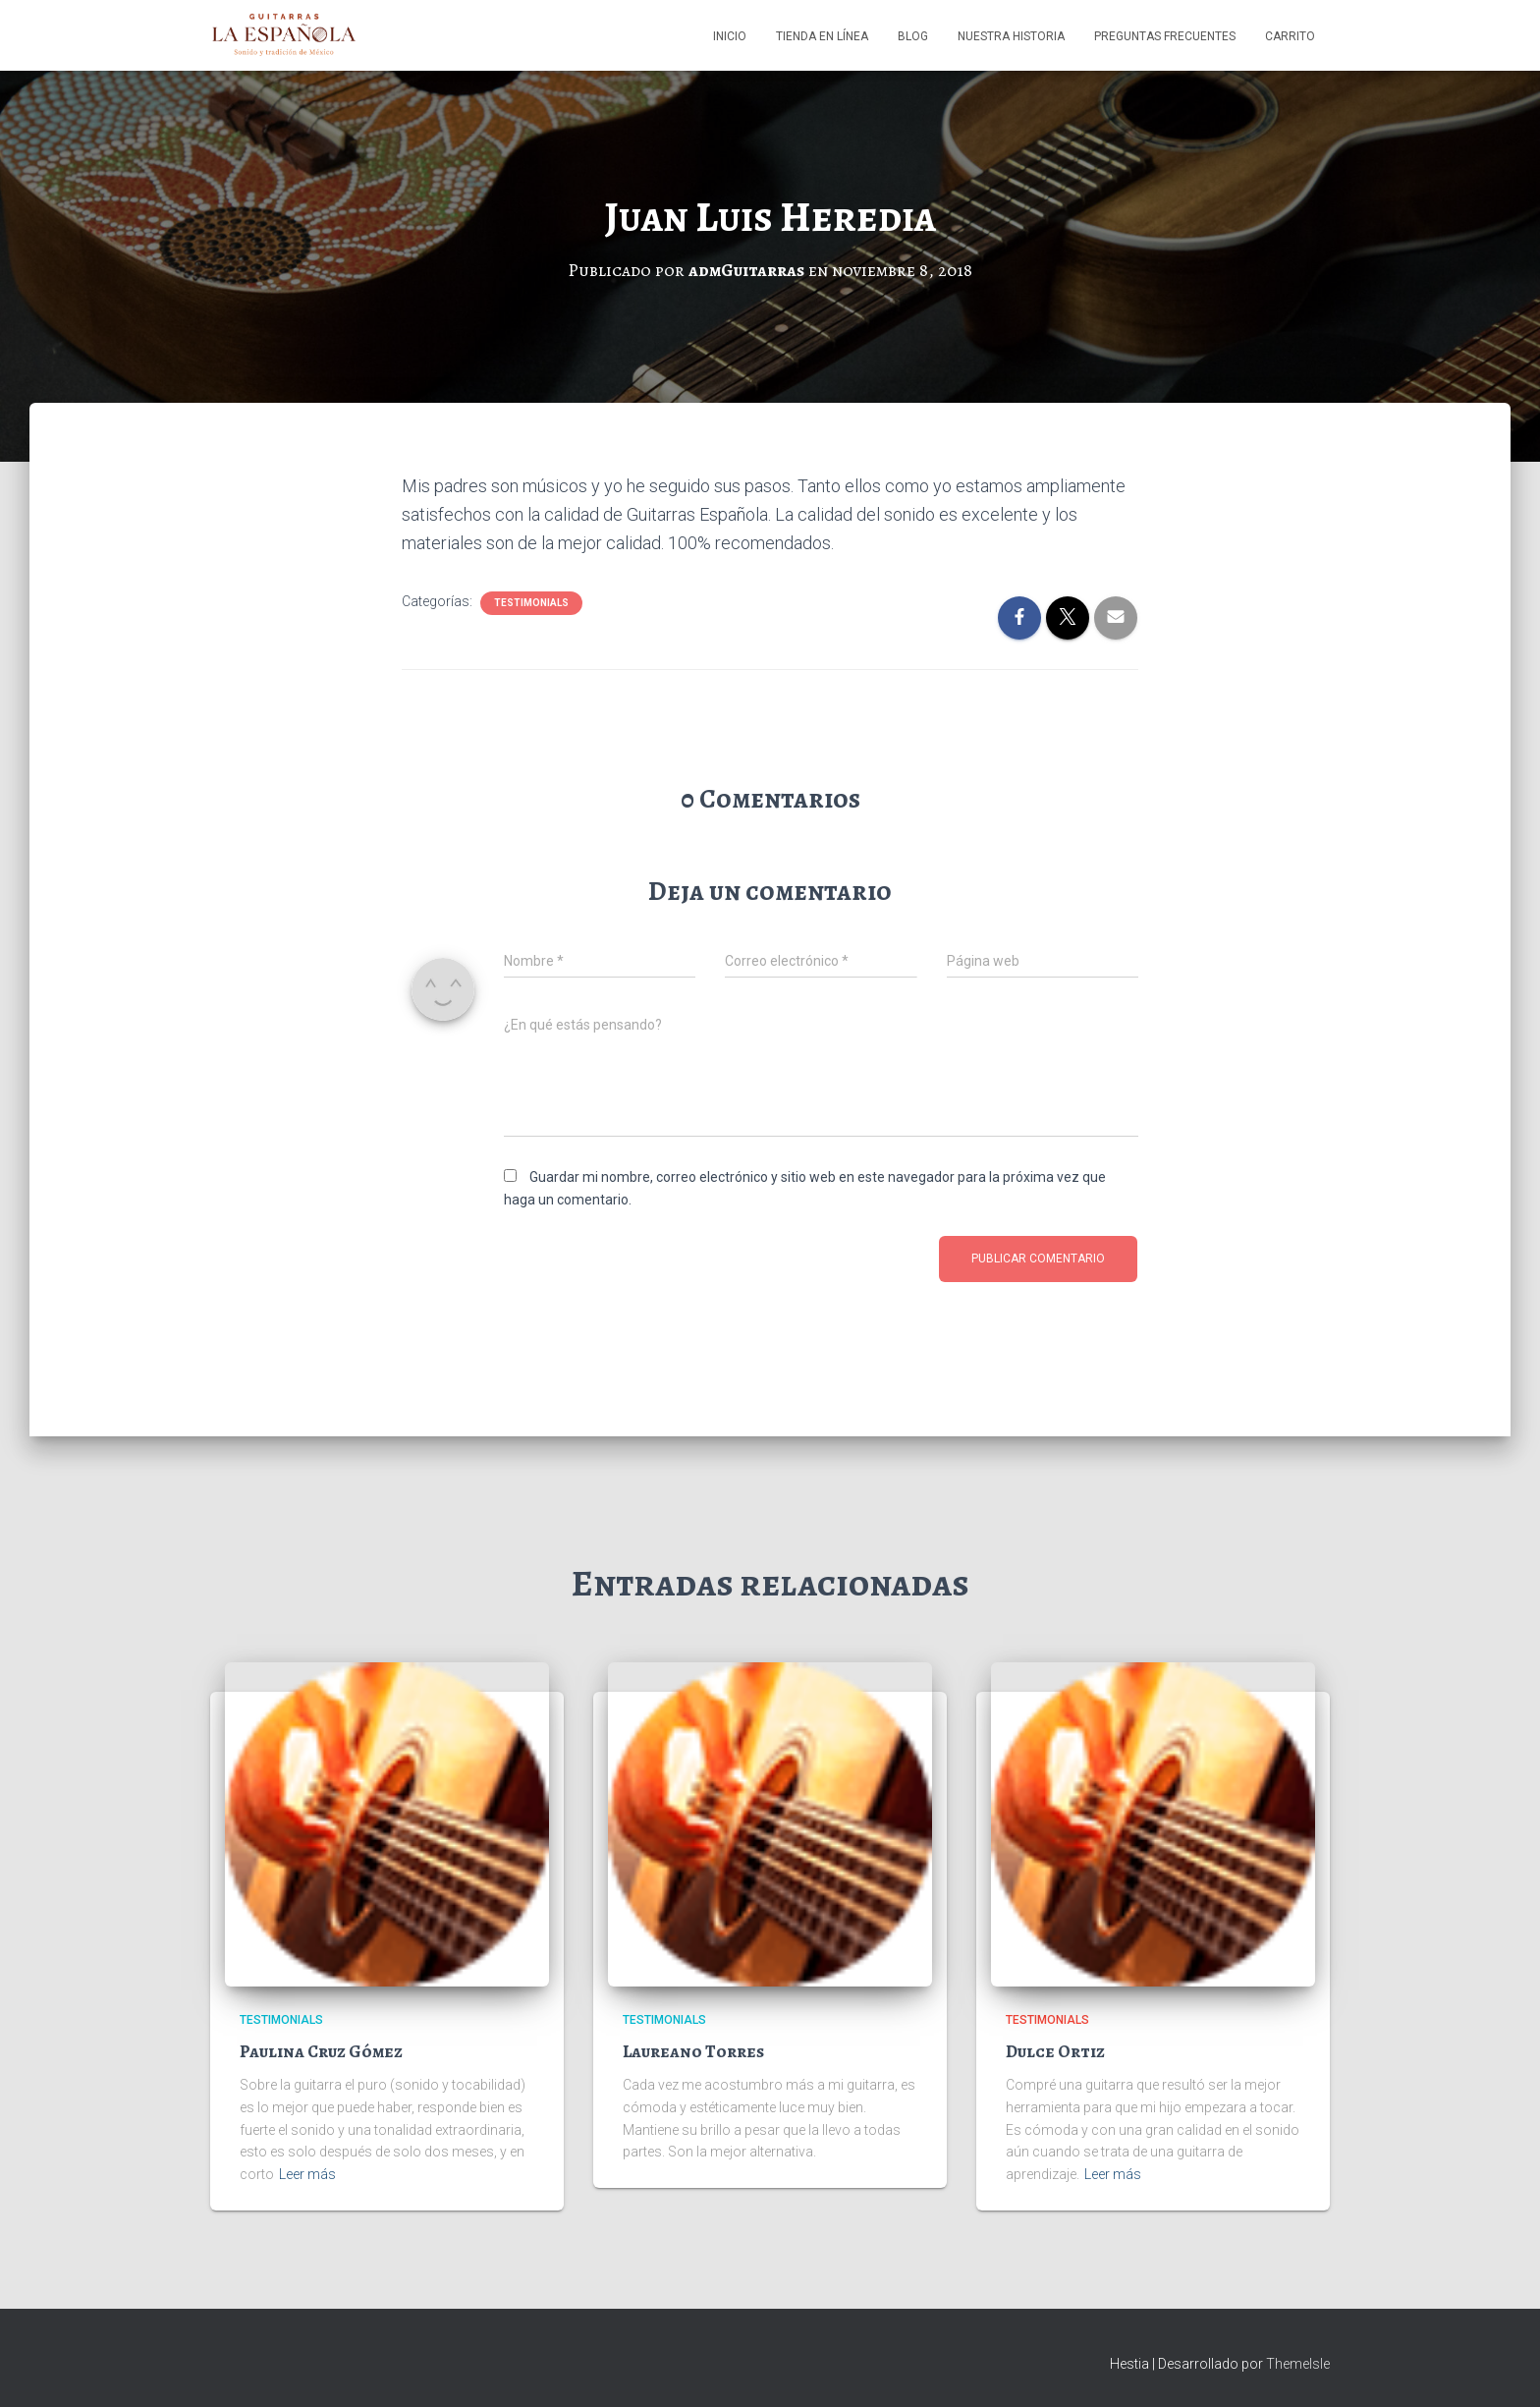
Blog (913, 36)
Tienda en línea (822, 36)
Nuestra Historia (1011, 36)
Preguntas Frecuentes (1165, 36)
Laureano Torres (693, 2051)
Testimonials (531, 602)
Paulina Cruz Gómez (321, 2051)
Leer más (307, 2174)
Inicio (729, 36)
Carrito (1290, 36)
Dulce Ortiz (1055, 2051)
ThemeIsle (1298, 2364)
